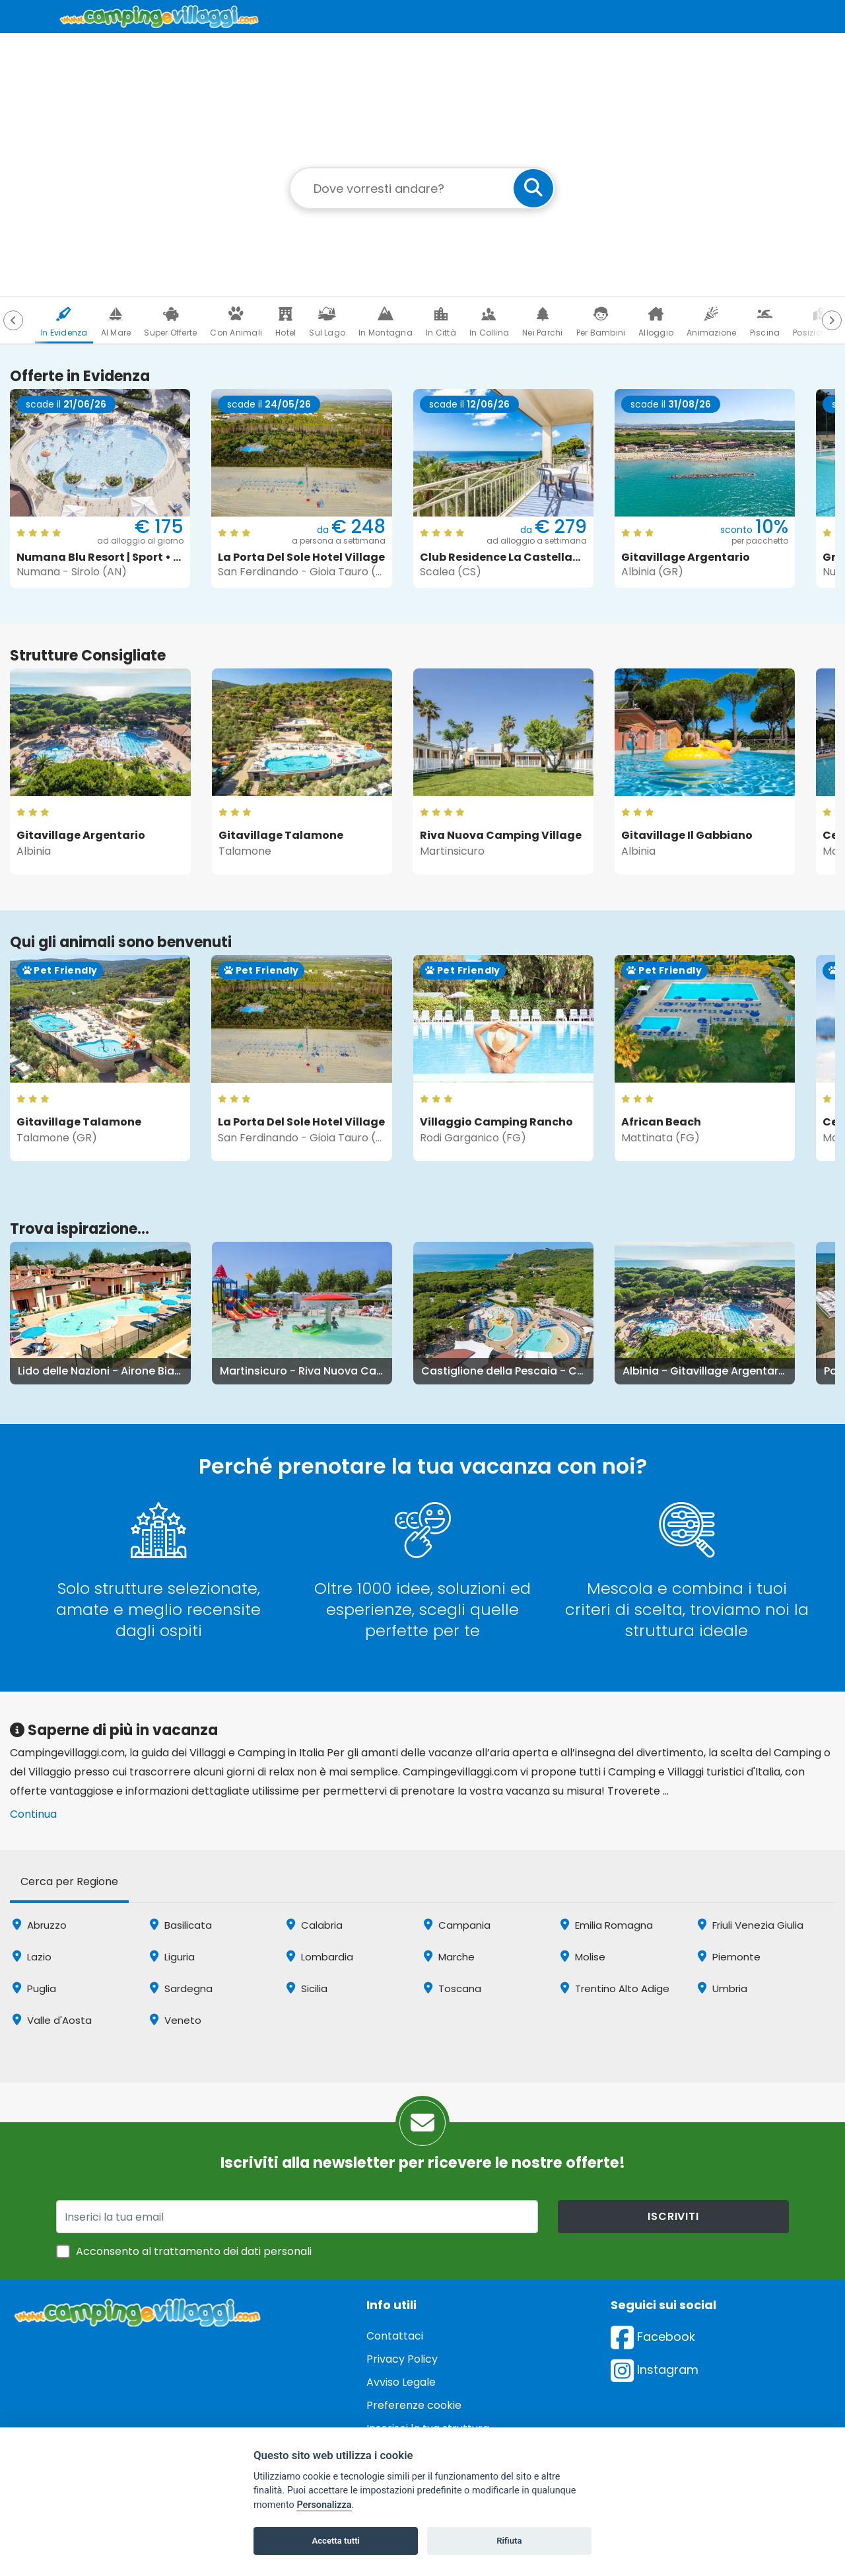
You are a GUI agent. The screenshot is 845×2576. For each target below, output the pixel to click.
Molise (582, 1957)
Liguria (172, 1957)
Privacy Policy (402, 2359)
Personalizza (323, 2505)
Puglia (34, 1988)
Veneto (175, 2020)
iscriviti (673, 2216)
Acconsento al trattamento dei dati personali (194, 2251)
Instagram (654, 2369)
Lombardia (320, 1957)
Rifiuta (509, 2541)
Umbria (722, 1988)
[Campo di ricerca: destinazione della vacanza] (422, 188)
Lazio (32, 1957)
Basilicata (181, 1925)
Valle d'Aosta (52, 2020)
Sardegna (181, 1988)
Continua (33, 1814)
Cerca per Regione (69, 1881)
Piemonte (729, 1957)
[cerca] (533, 188)
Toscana (452, 1988)
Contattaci (394, 2335)
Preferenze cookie (413, 2405)
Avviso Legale (401, 2382)
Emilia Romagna (606, 1925)
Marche (449, 1957)
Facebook (653, 2336)
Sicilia (307, 1988)
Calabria (315, 1925)
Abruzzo (40, 1925)
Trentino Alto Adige (614, 1988)
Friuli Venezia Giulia (750, 1925)
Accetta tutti (336, 2541)
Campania (457, 1925)
